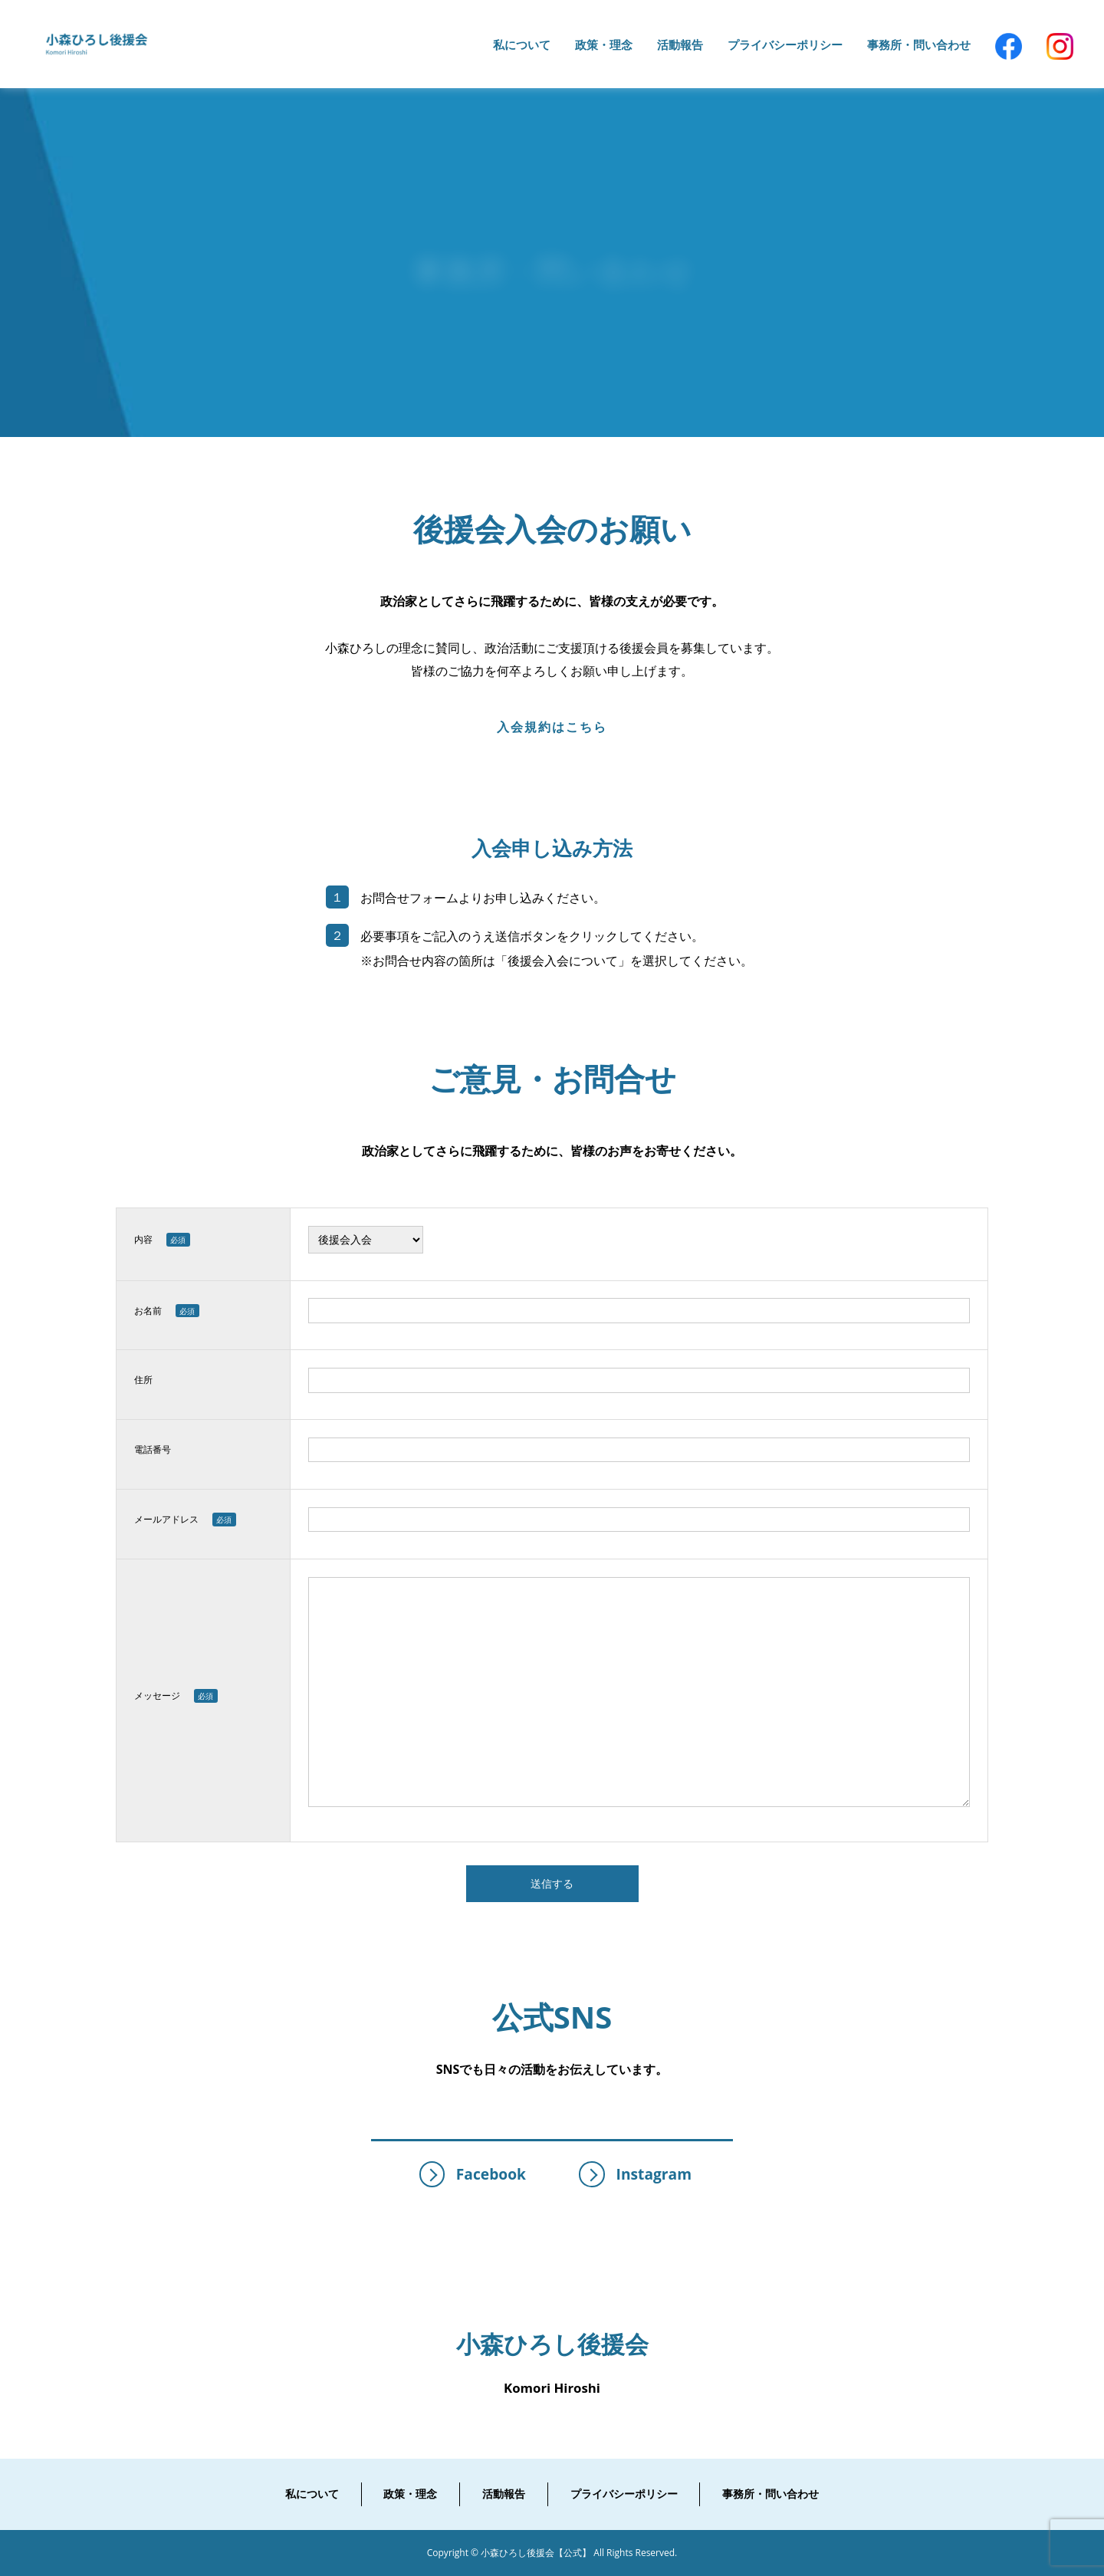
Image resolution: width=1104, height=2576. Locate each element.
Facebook (472, 2174)
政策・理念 (410, 2493)
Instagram (635, 2174)
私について (312, 2493)
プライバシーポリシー (624, 2493)
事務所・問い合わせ (770, 2493)
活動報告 (503, 2493)
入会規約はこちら (552, 727)
